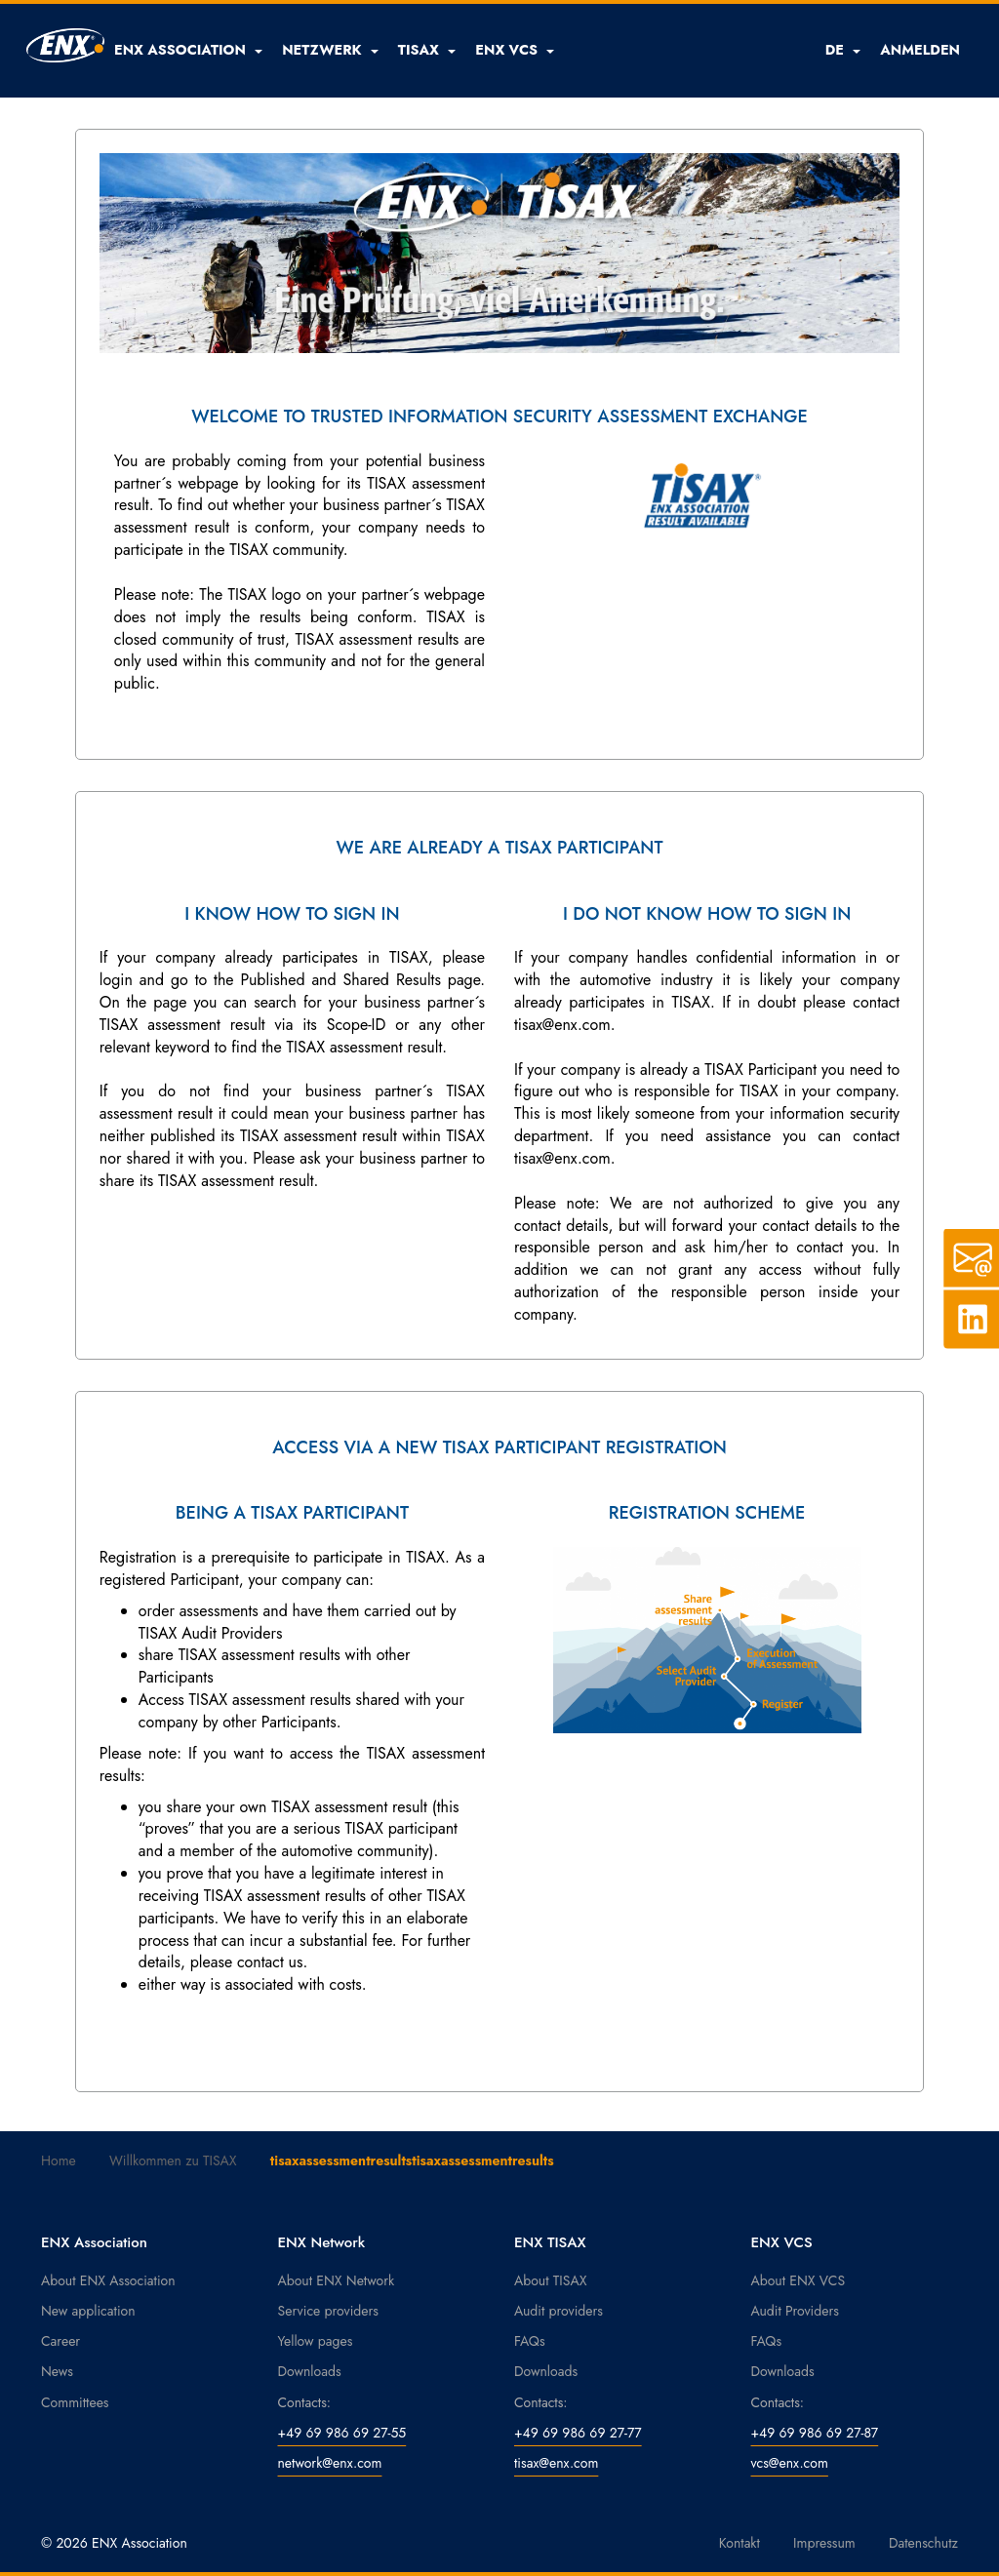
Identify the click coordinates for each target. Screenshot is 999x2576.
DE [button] (843, 49)
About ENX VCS (798, 2280)
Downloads (309, 2371)
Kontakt (739, 2543)
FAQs (529, 2341)
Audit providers (558, 2310)
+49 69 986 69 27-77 (578, 2432)
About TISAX (550, 2280)
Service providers (328, 2310)
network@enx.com (330, 2463)
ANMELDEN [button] (920, 49)
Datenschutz (923, 2543)
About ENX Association (108, 2280)
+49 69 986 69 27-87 (815, 2432)
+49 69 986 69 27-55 (342, 2432)
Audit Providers (795, 2310)
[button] (188, 50)
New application (88, 2310)
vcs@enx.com (789, 2463)
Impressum (824, 2543)
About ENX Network (336, 2280)
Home (58, 2160)
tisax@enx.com (556, 2463)
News (57, 2371)
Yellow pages (315, 2341)
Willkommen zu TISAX (173, 2160)
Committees (75, 2402)
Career (60, 2341)
